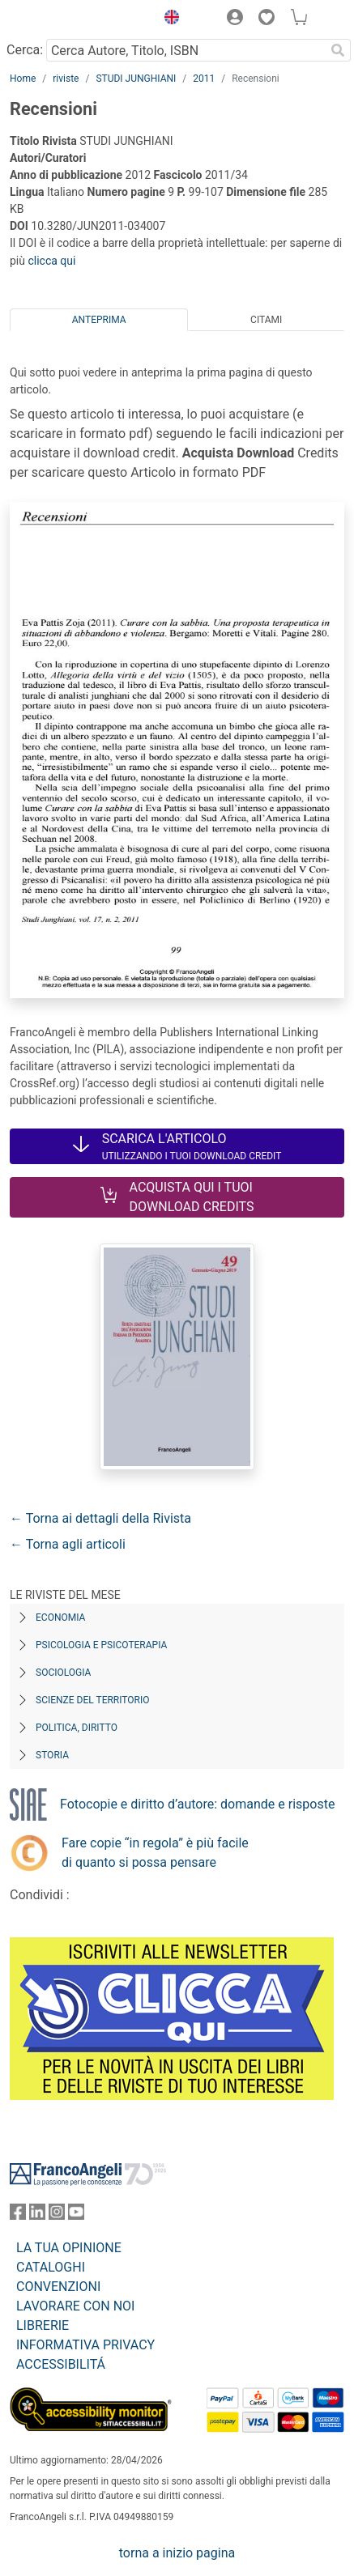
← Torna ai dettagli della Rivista (100, 1518)
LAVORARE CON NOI (75, 2306)
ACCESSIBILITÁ (60, 2364)
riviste (66, 78)
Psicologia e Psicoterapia (101, 1645)
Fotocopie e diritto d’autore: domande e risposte (197, 1804)
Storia (52, 1755)
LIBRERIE (42, 2325)
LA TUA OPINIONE (69, 2247)
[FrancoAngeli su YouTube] (76, 2215)
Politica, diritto (76, 1727)
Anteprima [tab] (99, 319)
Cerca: (24, 49)
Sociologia (63, 1672)
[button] (167, 19)
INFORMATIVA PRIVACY (85, 2345)
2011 (204, 78)
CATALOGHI (50, 2267)
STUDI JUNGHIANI (136, 78)
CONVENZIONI (58, 2286)
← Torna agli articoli (68, 1544)
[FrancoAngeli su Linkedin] (37, 2215)
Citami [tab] (266, 319)
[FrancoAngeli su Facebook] (18, 2215)
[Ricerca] (338, 50)
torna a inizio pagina (177, 2553)
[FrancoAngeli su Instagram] (57, 2215)
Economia (60, 1617)
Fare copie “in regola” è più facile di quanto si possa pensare (155, 1852)
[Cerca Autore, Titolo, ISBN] (185, 50)
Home (23, 78)
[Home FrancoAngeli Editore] (65, 19)
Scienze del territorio (93, 1700)
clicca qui (51, 260)
